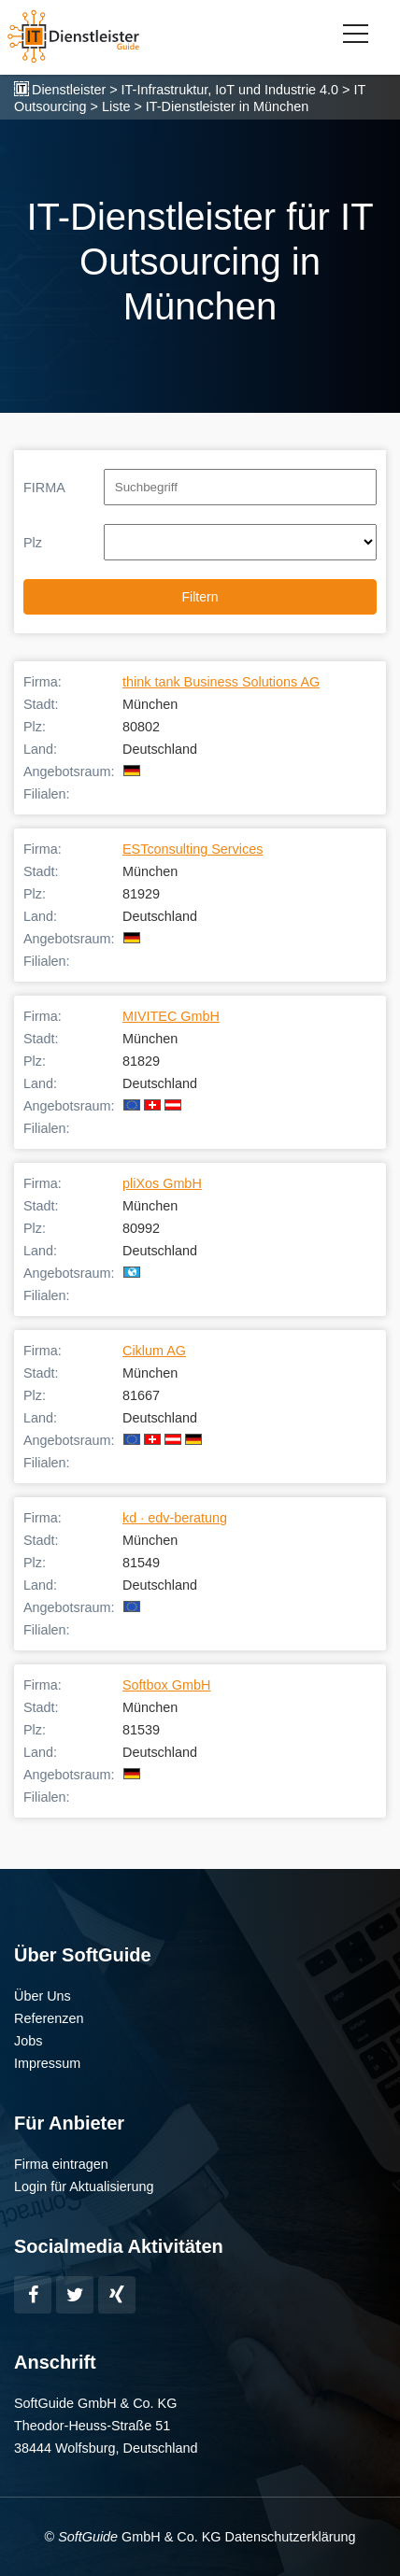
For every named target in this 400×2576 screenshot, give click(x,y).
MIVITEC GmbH (171, 1016)
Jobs (28, 2040)
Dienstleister (69, 89)
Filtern (200, 596)
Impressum (47, 2063)
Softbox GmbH (166, 1684)
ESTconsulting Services (192, 849)
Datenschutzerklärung (289, 2536)
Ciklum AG (154, 1350)
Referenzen (48, 2018)
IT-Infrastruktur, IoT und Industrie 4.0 (230, 89)
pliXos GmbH (162, 1183)
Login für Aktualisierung (84, 2186)
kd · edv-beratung (174, 1517)
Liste (116, 106)
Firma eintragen (61, 2164)
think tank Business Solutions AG (221, 681)
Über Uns (42, 1996)
